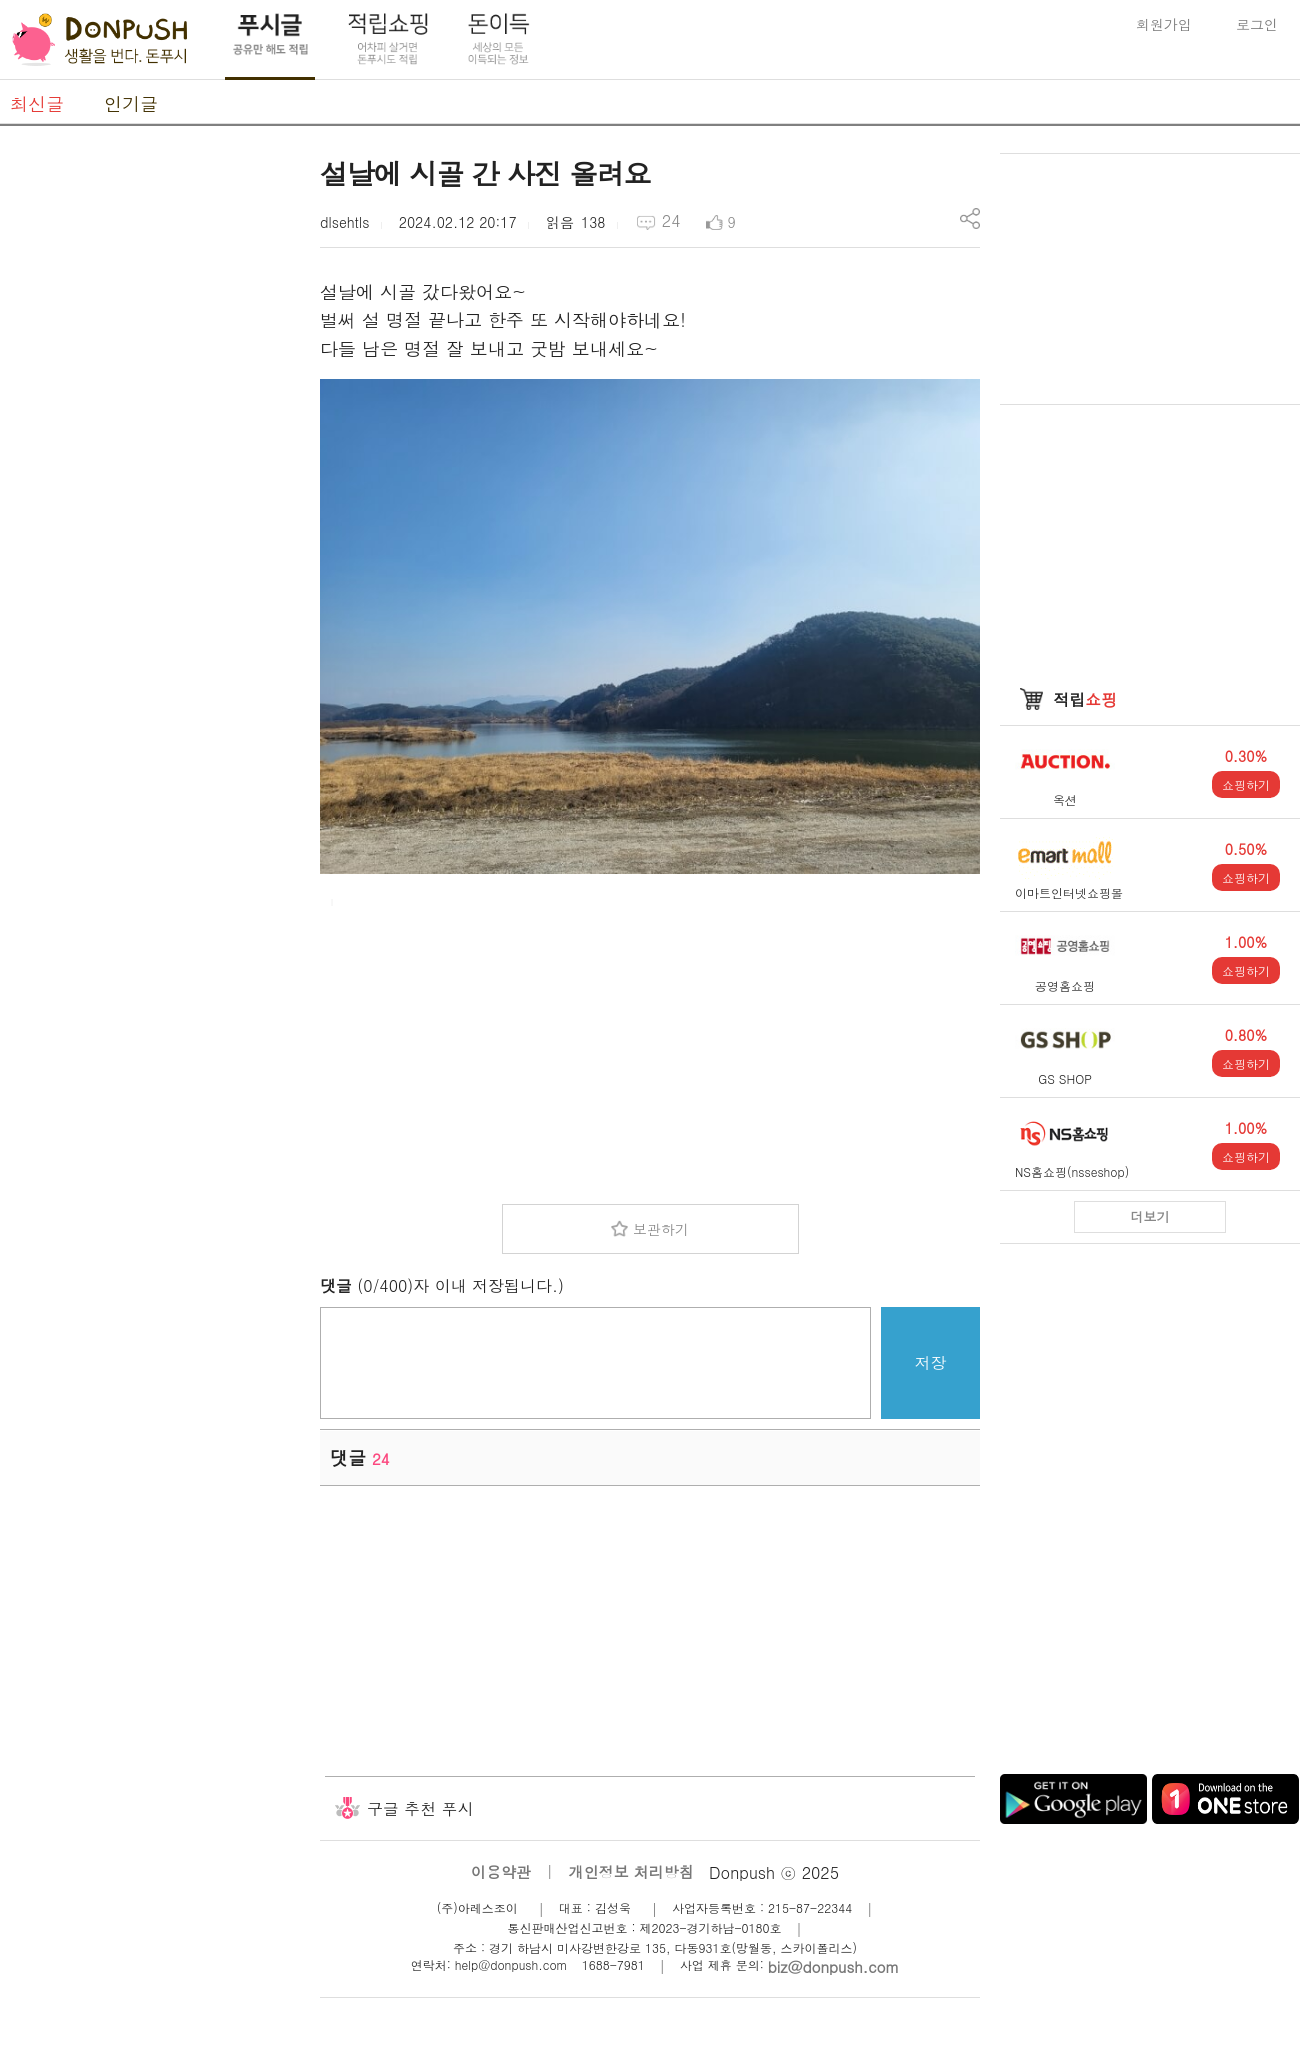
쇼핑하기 (1246, 784)
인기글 (131, 103)
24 (671, 220)
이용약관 (501, 1871)
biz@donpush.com (833, 1966)
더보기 (1150, 1216)
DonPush (100, 40)
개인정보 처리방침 (631, 1871)
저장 (931, 1362)
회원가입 (1164, 24)
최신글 (37, 103)
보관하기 (661, 1229)
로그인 (1257, 24)
